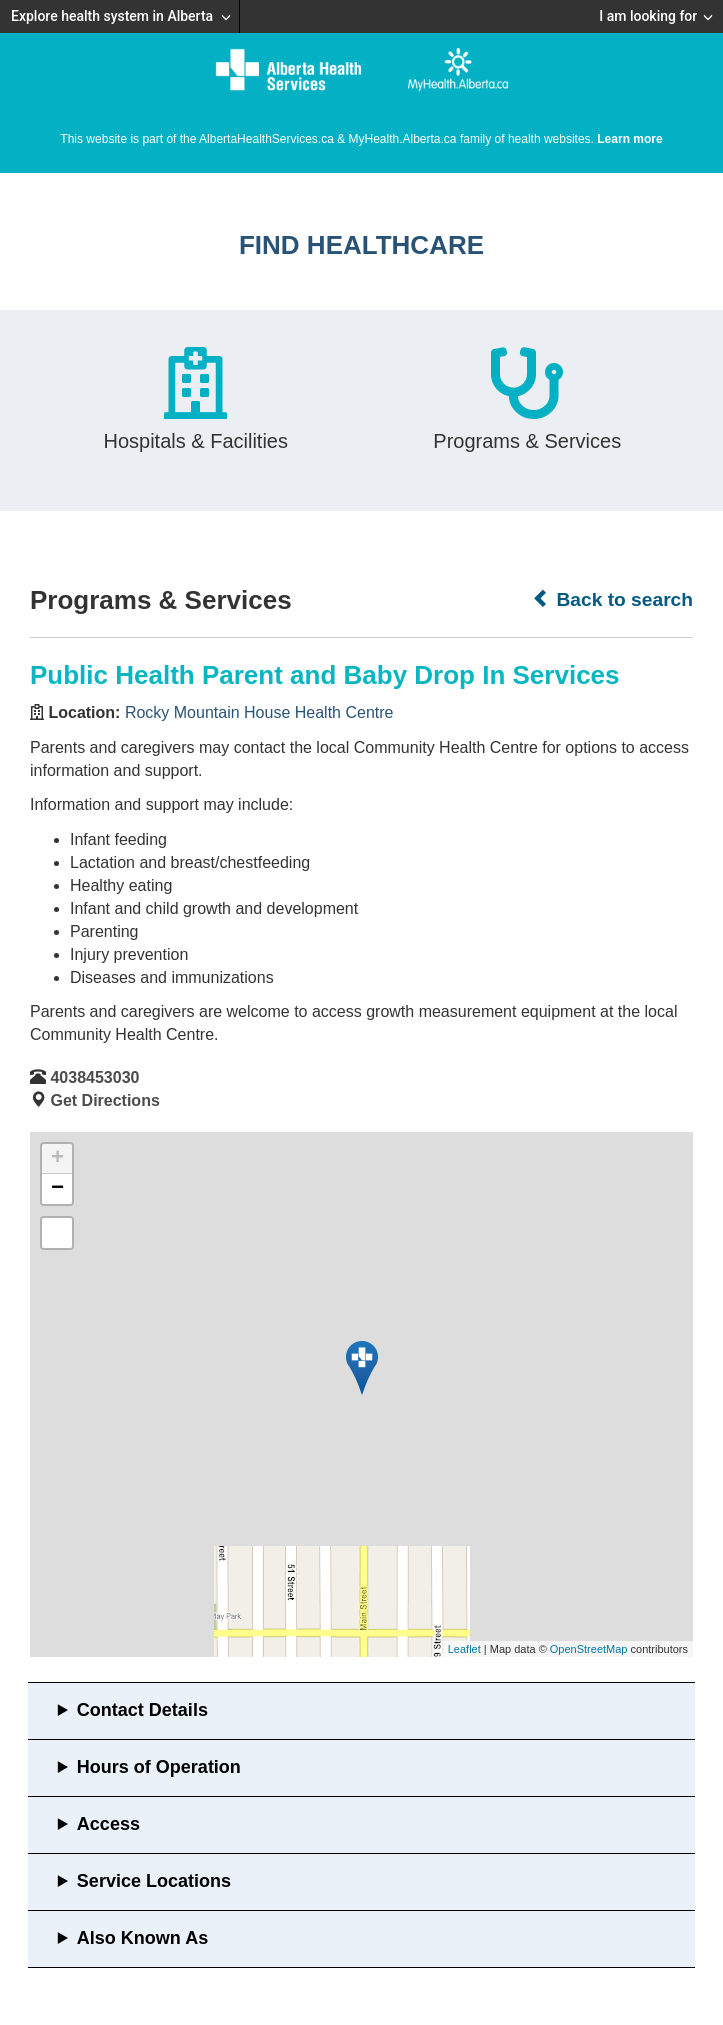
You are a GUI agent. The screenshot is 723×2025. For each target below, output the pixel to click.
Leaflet (464, 1649)
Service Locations (154, 1881)
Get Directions (104, 1100)
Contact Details (142, 1710)
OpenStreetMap (589, 1649)
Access (108, 1824)
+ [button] (57, 1159)
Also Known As (142, 1938)
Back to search (612, 599)
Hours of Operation (159, 1767)
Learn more (629, 139)
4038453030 (94, 1077)
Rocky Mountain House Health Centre (259, 712)
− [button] (57, 1189)
